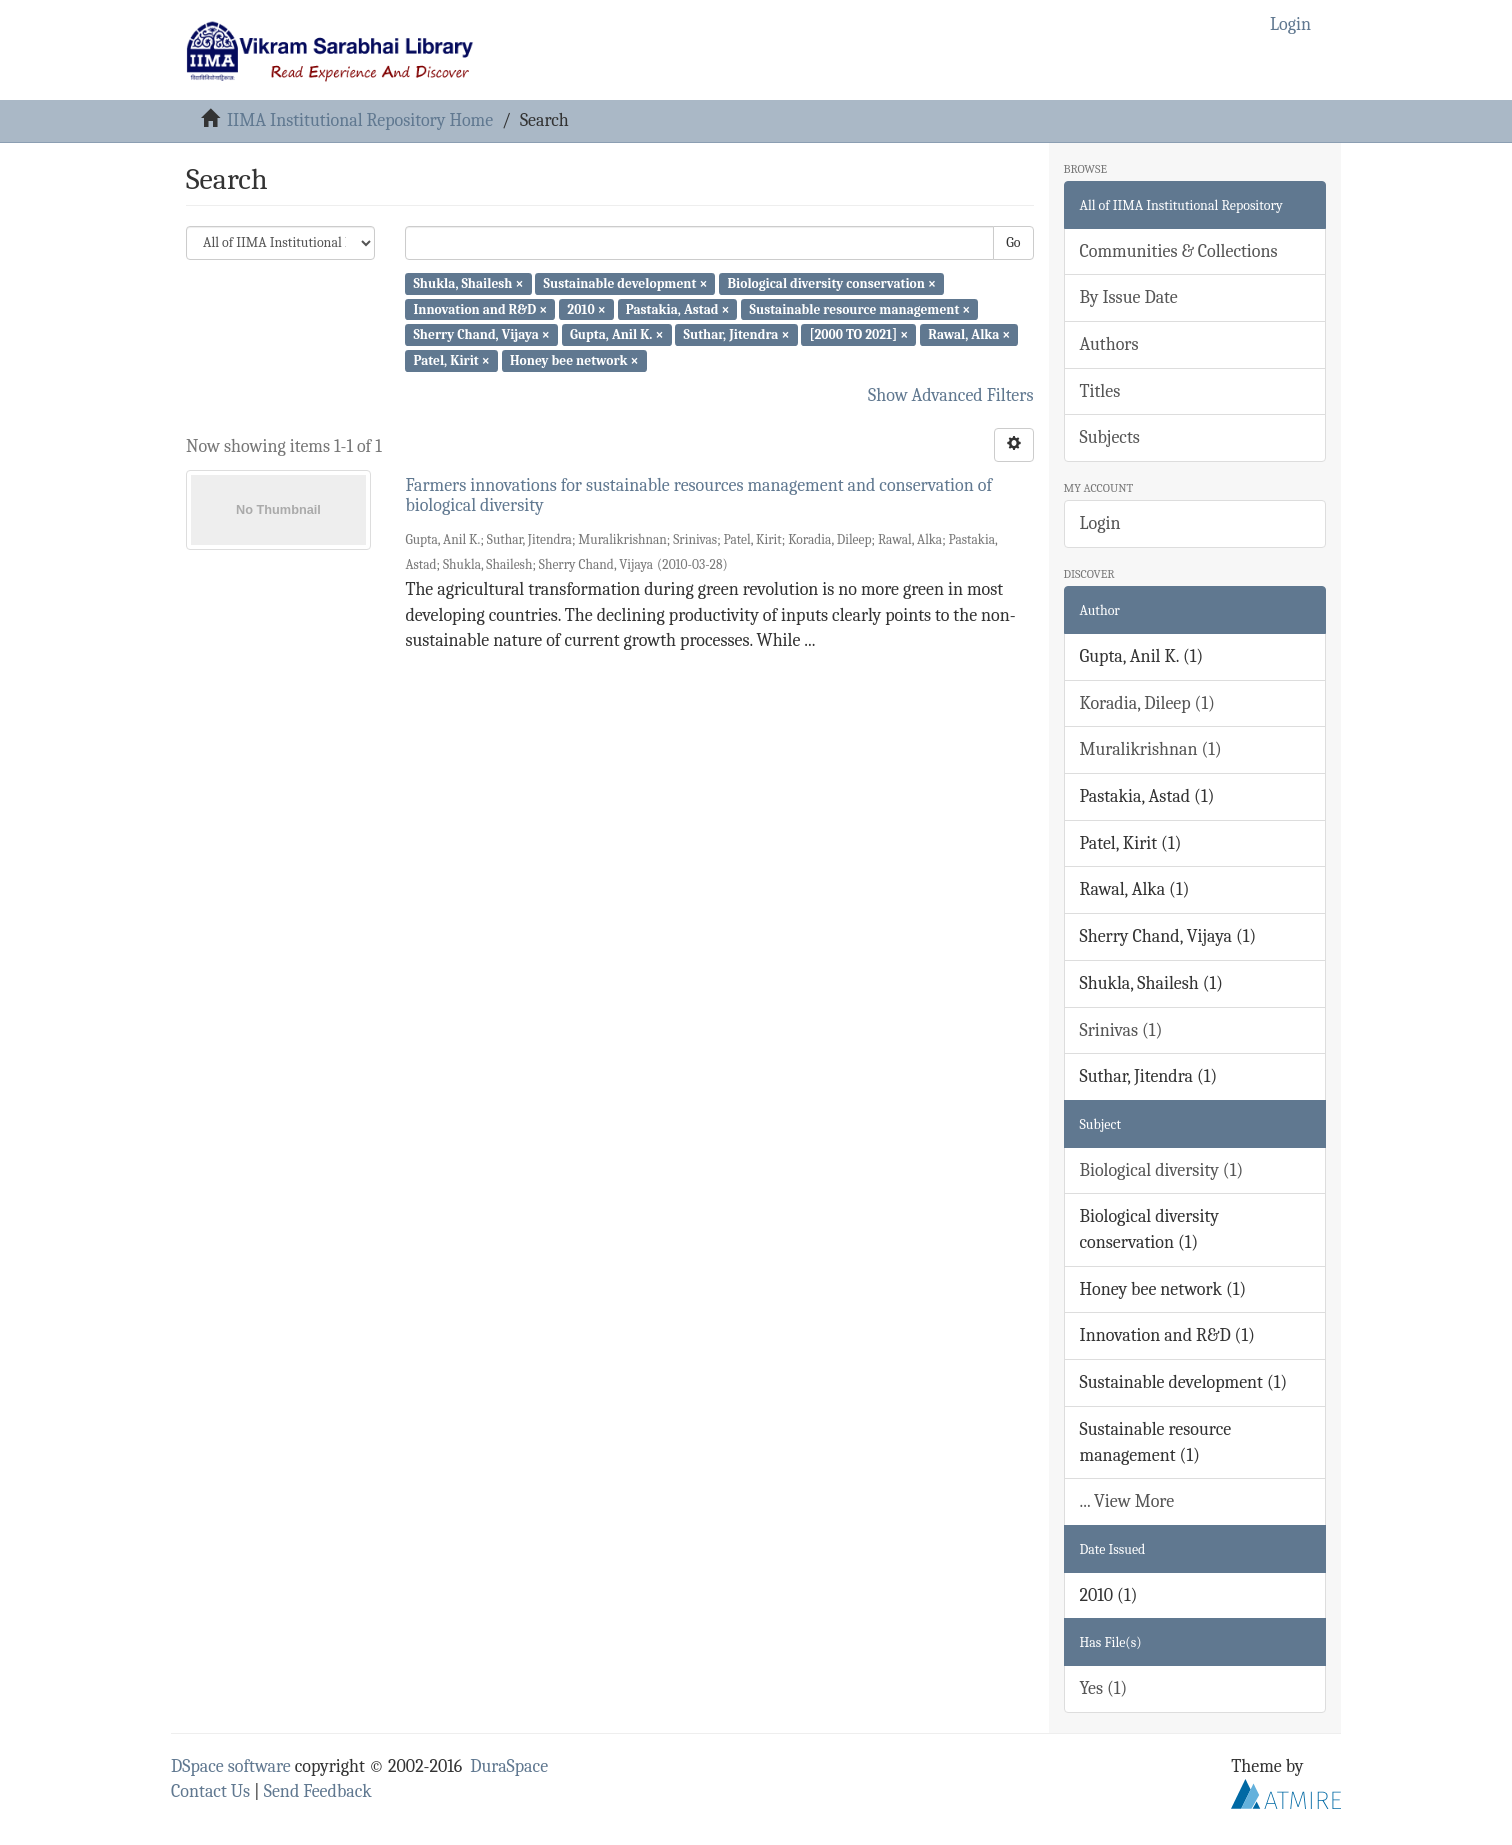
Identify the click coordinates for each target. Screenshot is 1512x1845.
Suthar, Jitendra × (737, 334)
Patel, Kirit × (451, 360)
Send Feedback (318, 1791)
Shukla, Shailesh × (468, 283)
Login (1100, 523)
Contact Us (210, 1791)
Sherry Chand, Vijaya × (481, 334)
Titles (1100, 391)
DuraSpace (509, 1766)
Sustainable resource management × (860, 308)
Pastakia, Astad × (678, 308)
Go (1013, 242)
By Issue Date (1129, 297)
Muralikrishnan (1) (1151, 749)
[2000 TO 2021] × (859, 334)
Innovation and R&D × (480, 308)
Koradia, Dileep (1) (1147, 703)
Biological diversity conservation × (832, 283)
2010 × (586, 308)
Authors (1109, 344)
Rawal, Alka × (969, 334)
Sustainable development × (626, 283)
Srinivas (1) (1121, 1030)
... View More (1127, 1501)
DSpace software (231, 1766)
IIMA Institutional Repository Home (360, 120)
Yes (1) (1104, 1688)
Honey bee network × (574, 360)
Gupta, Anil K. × (616, 334)
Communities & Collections (1179, 251)
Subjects (1110, 437)
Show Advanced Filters (951, 395)
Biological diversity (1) (1162, 1170)
